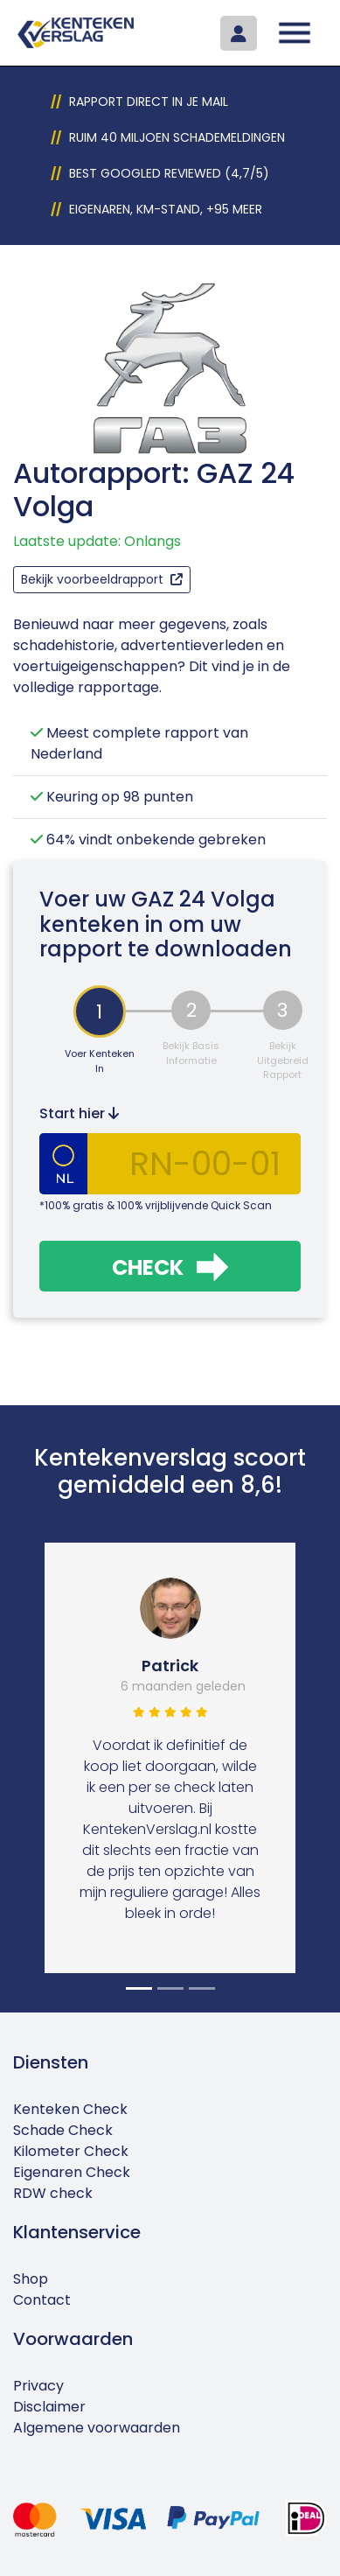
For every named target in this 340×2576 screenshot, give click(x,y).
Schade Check (63, 2130)
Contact (42, 2300)
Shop (30, 2279)
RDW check (53, 2193)
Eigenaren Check (71, 2172)
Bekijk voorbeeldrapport (102, 579)
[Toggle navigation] (295, 33)
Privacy (38, 2386)
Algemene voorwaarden (96, 2428)
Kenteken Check (70, 2109)
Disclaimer (49, 2407)
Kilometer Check (70, 2151)
